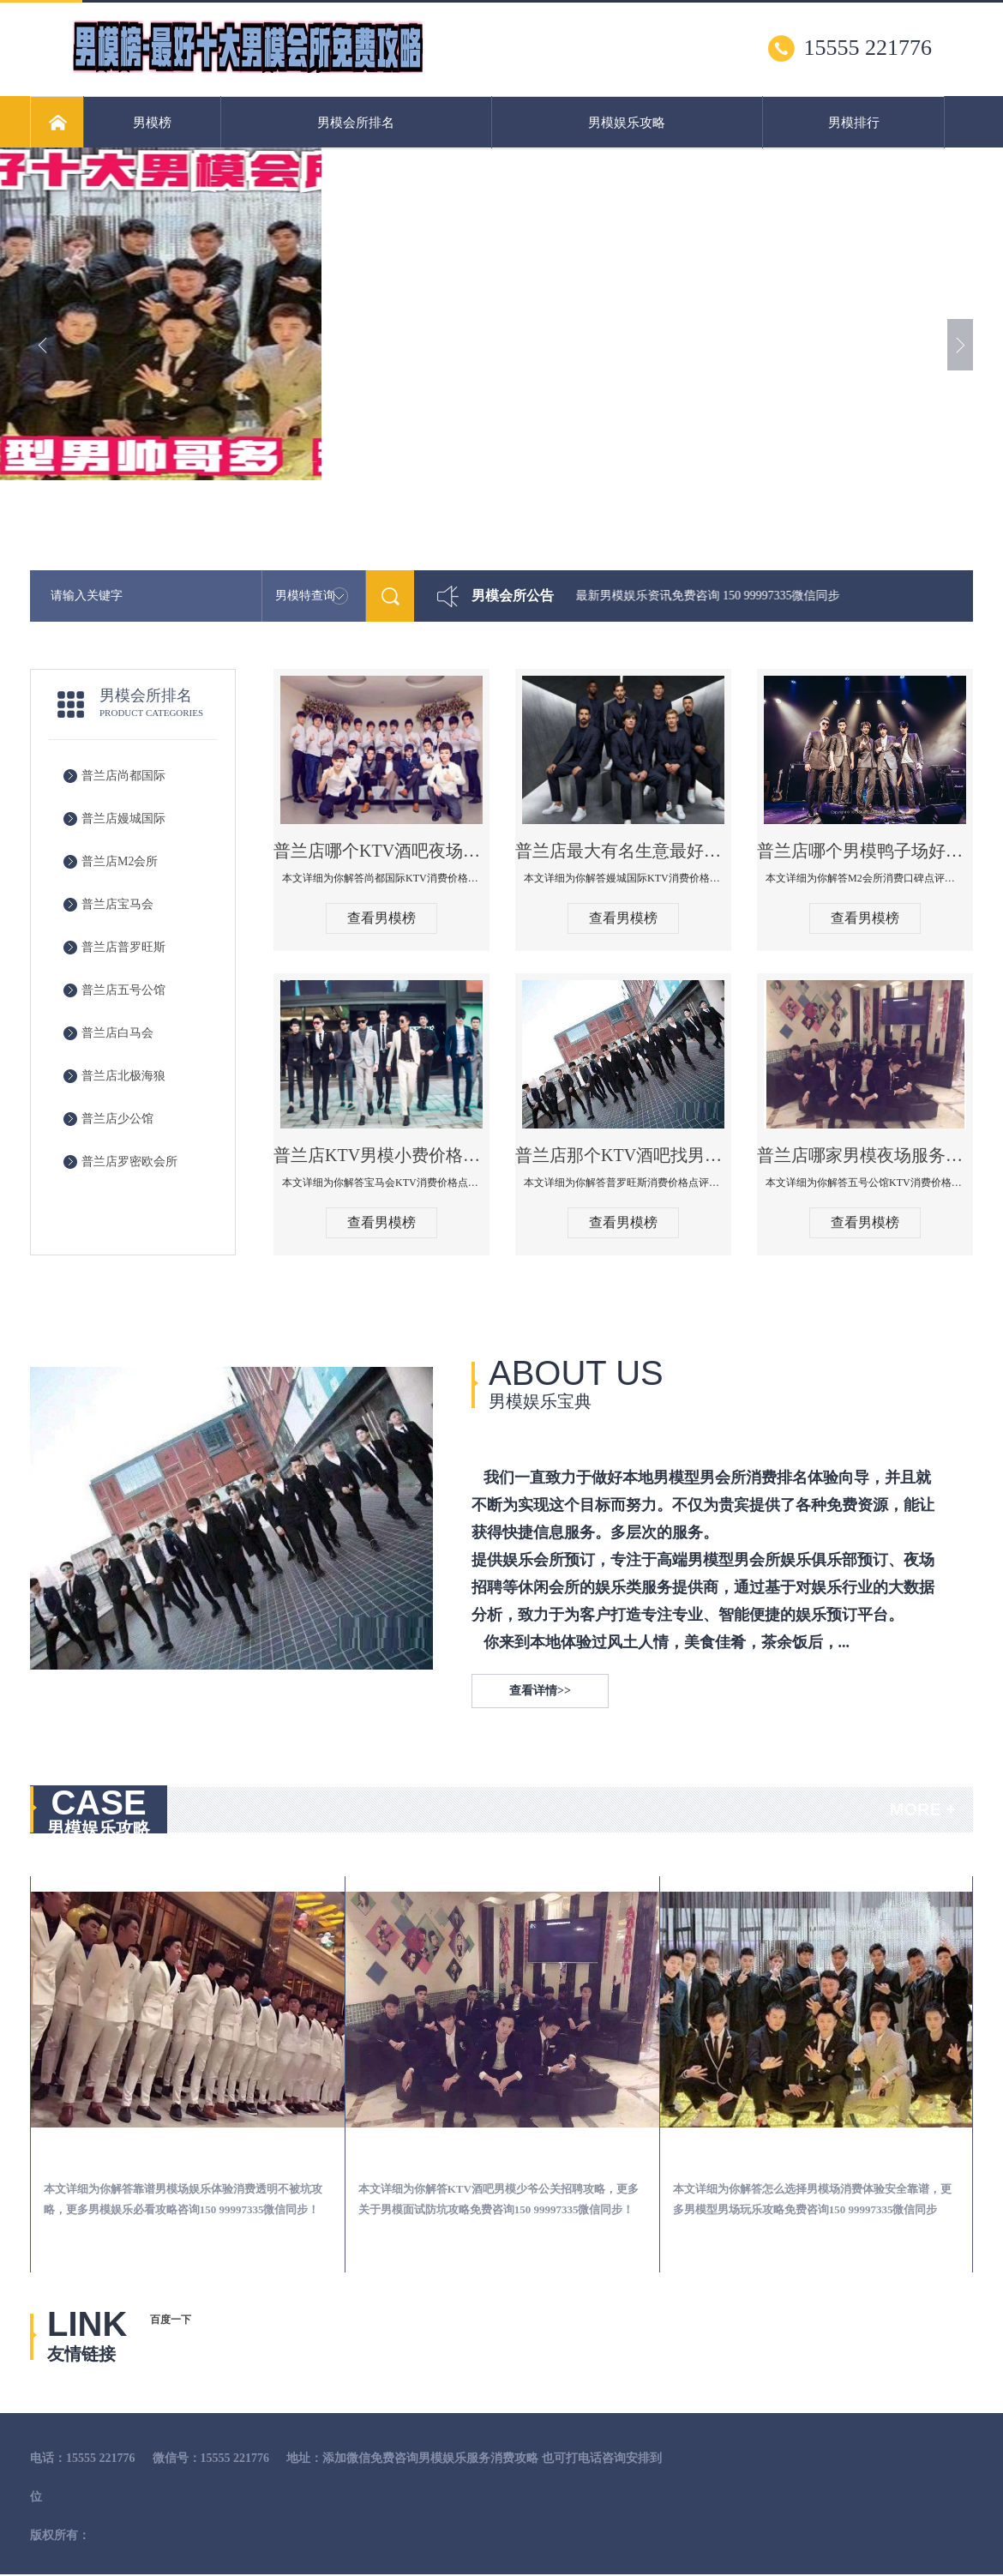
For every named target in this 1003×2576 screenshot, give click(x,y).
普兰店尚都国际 (123, 775)
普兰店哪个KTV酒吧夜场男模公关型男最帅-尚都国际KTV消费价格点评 (381, 850)
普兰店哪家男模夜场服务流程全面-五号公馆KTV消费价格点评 (865, 1155)
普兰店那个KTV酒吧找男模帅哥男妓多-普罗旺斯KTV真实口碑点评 (623, 1155)
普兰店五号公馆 (123, 990)
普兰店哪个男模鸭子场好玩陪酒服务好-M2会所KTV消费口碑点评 (865, 850)
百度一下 (170, 2320)
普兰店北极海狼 (123, 1075)
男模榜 (152, 122)
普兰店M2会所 (119, 861)
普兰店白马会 (117, 1032)
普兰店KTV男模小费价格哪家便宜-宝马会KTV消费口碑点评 (381, 1155)
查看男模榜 (381, 918)
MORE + (923, 1809)
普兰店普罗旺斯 (123, 947)
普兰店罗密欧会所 (129, 1161)
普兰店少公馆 (117, 1118)
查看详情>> (540, 1690)
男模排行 (854, 122)
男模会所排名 (355, 122)
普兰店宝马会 (117, 904)
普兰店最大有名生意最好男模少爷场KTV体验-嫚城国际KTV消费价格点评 (623, 850)
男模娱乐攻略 (626, 122)
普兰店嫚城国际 (123, 818)
